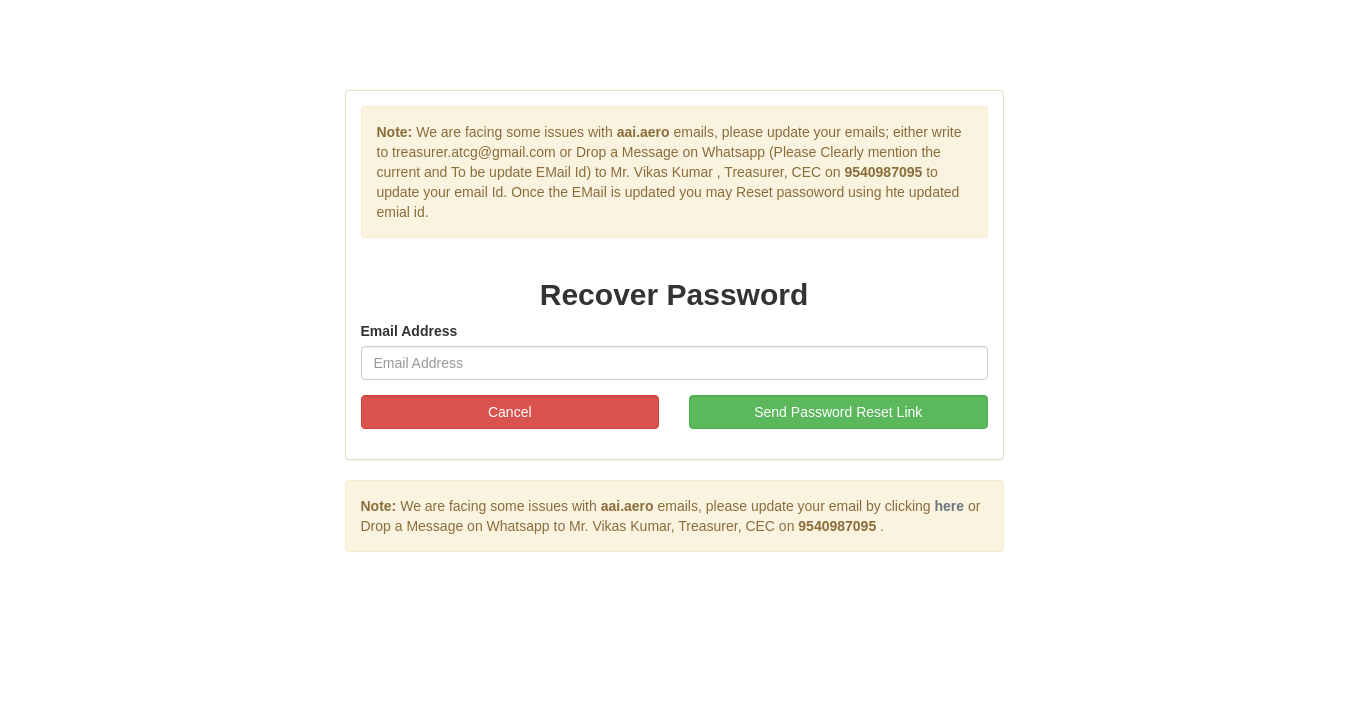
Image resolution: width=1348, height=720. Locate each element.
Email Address (409, 331)
